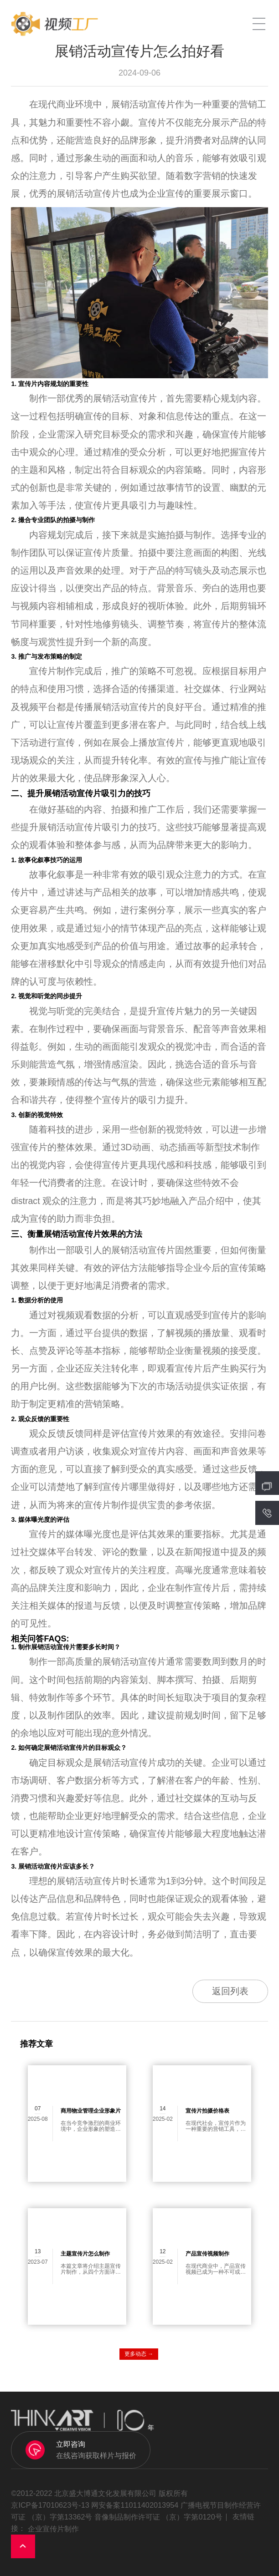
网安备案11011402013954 (134, 2505)
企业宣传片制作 (53, 2529)
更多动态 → (138, 2354)
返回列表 (230, 1991)
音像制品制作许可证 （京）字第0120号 (158, 2517)
